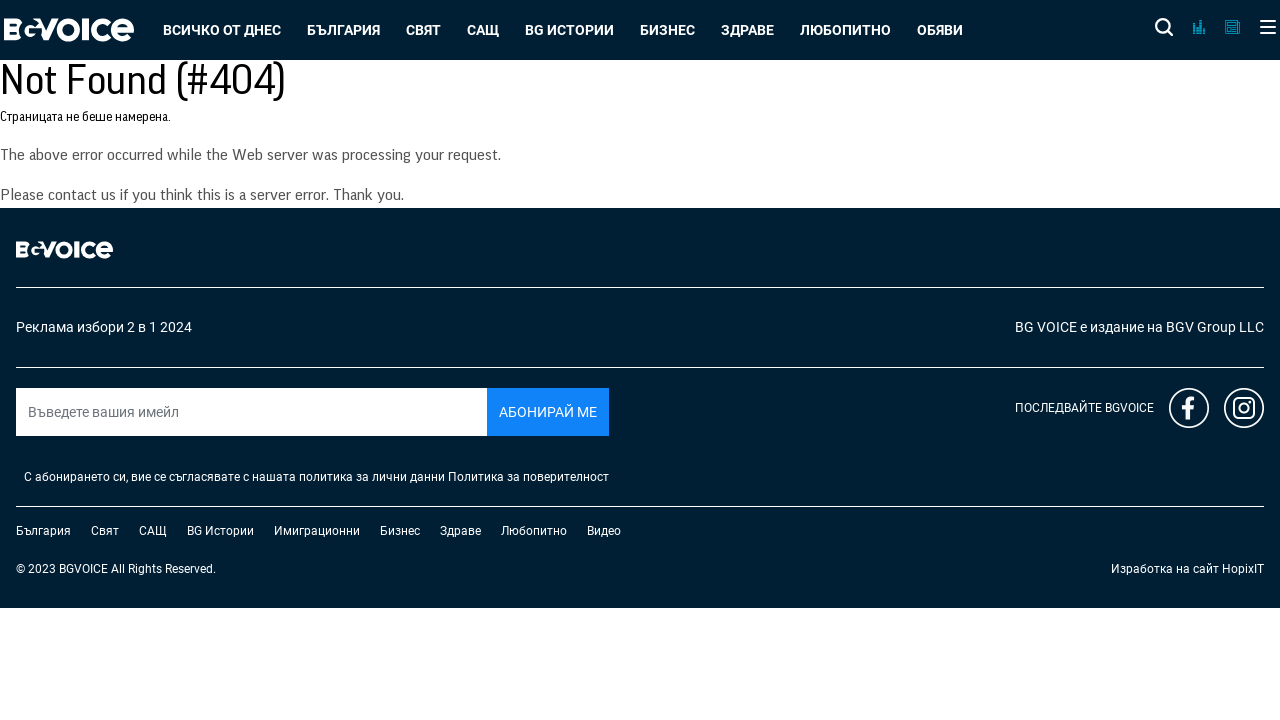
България (343, 30)
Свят (423, 30)
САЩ (483, 30)
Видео (604, 531)
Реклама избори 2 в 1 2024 (104, 327)
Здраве (747, 30)
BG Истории (569, 30)
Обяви (940, 30)
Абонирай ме (548, 412)
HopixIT (1243, 569)
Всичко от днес (222, 30)
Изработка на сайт (1165, 569)
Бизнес (667, 30)
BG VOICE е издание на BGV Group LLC (1139, 327)
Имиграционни (317, 531)
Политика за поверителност (528, 477)
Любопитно (845, 30)
